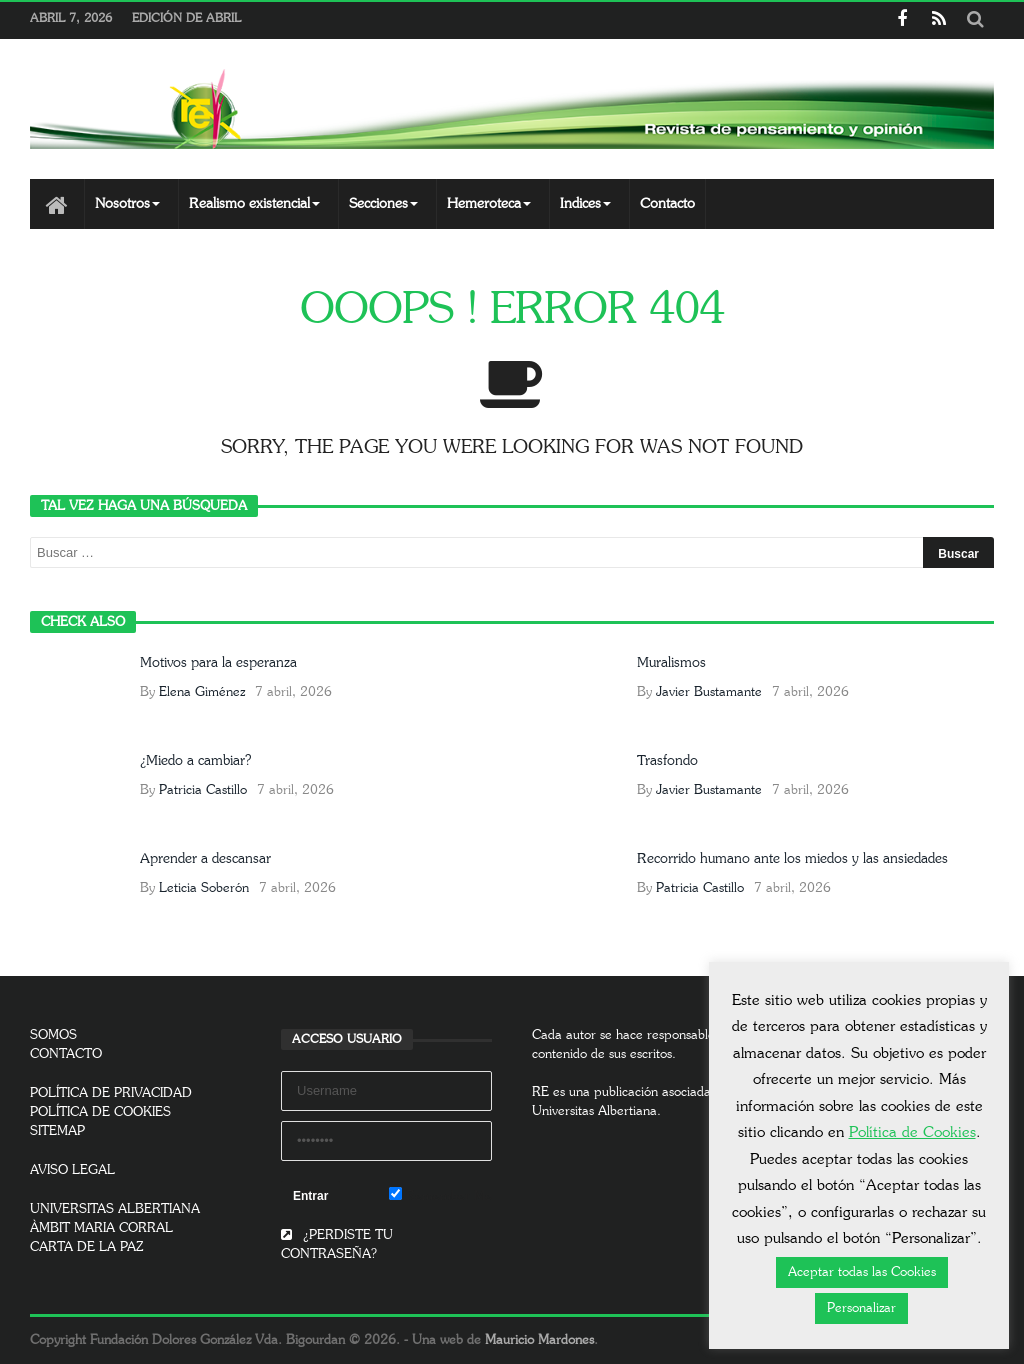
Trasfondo (667, 761)
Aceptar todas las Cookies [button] (862, 1272)
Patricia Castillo (203, 790)
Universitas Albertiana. (596, 1111)
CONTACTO (66, 1054)
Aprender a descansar (205, 859)
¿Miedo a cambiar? (195, 761)
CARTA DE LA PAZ (87, 1247)
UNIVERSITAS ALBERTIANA (115, 1209)
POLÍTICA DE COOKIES (100, 1112)
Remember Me (440, 1195)
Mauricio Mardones (539, 1340)
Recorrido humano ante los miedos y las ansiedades (792, 859)
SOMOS (53, 1035)
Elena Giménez (202, 692)
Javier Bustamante (709, 692)
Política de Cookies (912, 1132)
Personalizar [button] (861, 1308)
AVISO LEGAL (72, 1170)
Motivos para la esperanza (218, 663)
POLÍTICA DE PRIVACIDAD (111, 1093)
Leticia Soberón (204, 888)
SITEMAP (57, 1131)
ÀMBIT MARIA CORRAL (101, 1228)
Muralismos (671, 663)
